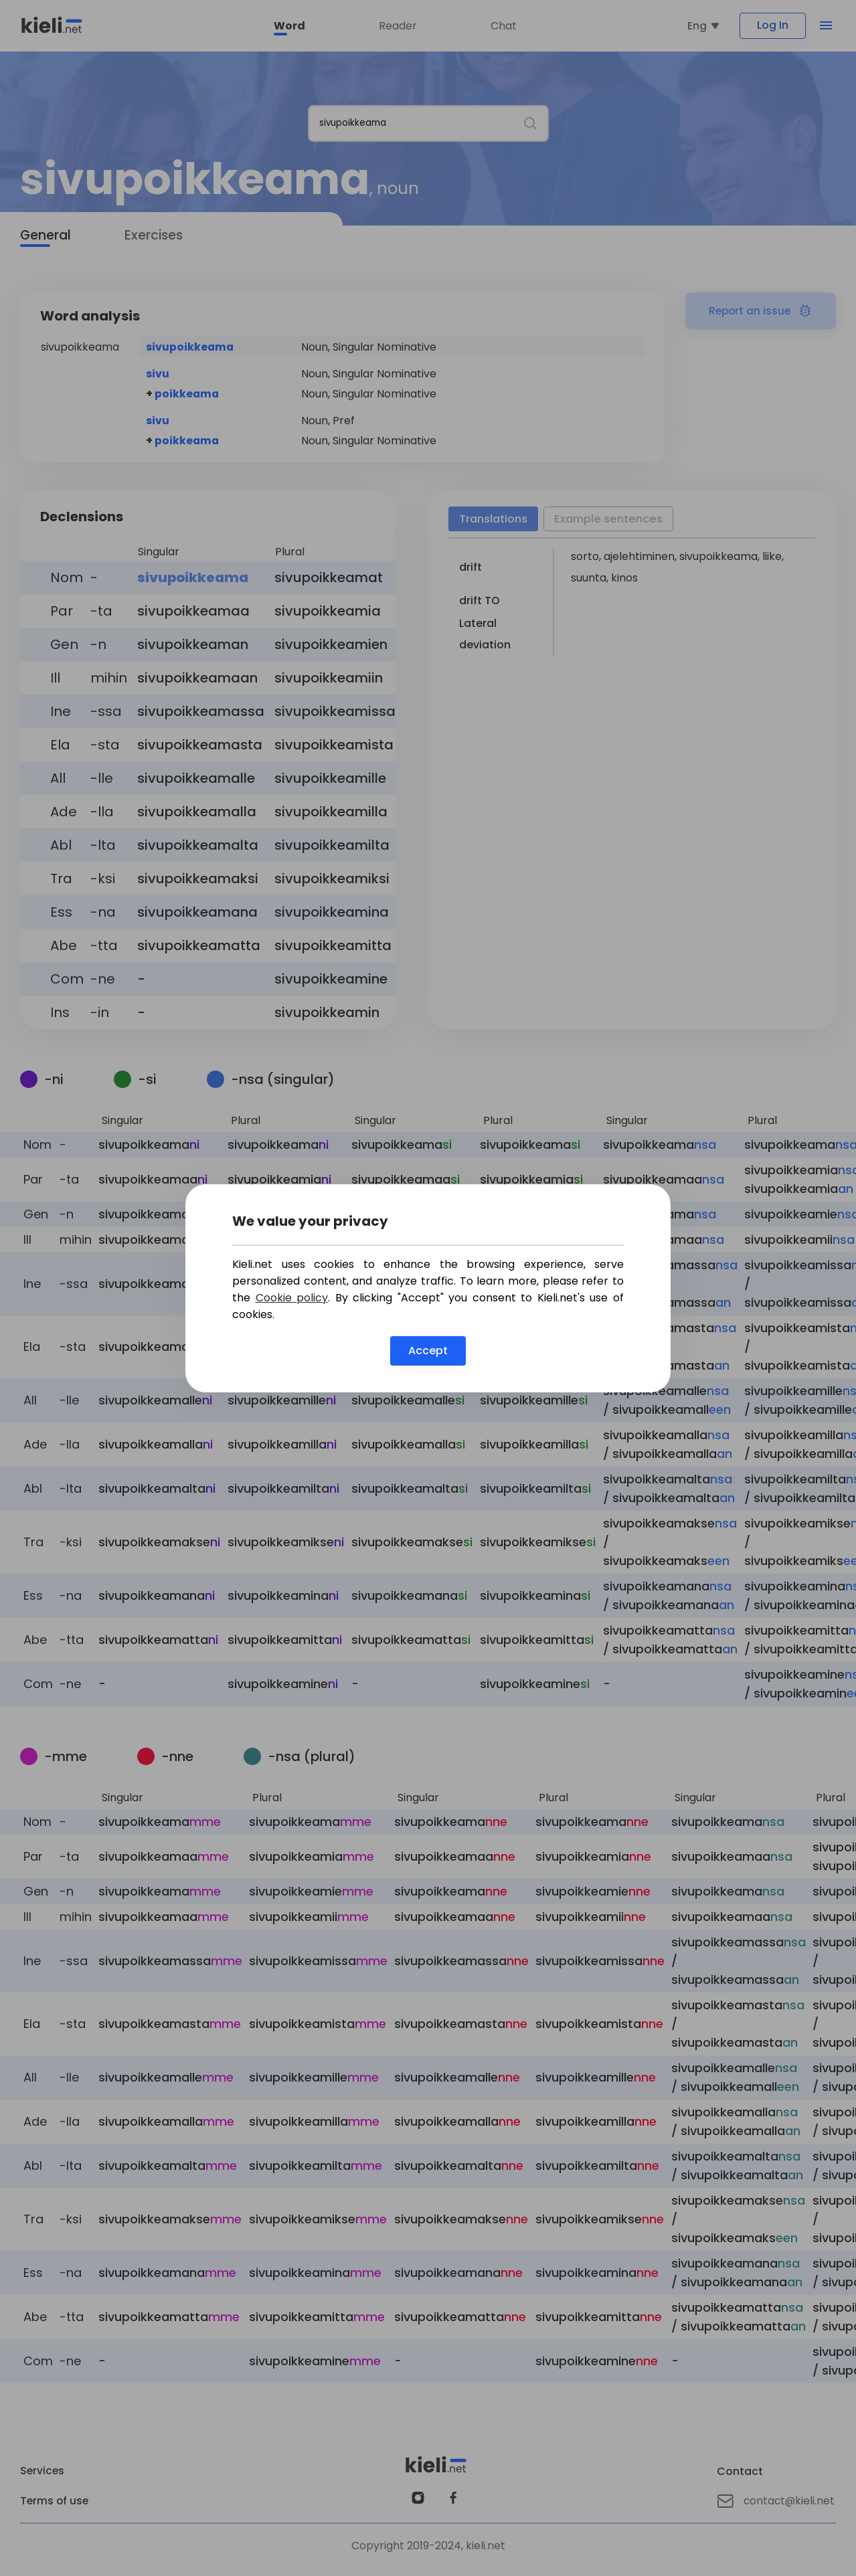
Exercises (156, 237)
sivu (157, 375)
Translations (495, 521)
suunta (588, 579)
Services (43, 2472)
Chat (499, 27)
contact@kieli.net (776, 2503)
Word (285, 27)
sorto (585, 558)
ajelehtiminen (639, 558)
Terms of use (55, 2502)
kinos (624, 579)
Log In (767, 26)
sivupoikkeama (190, 349)
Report (761, 312)
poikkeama (187, 395)
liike (772, 558)
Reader (393, 27)
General (46, 237)
